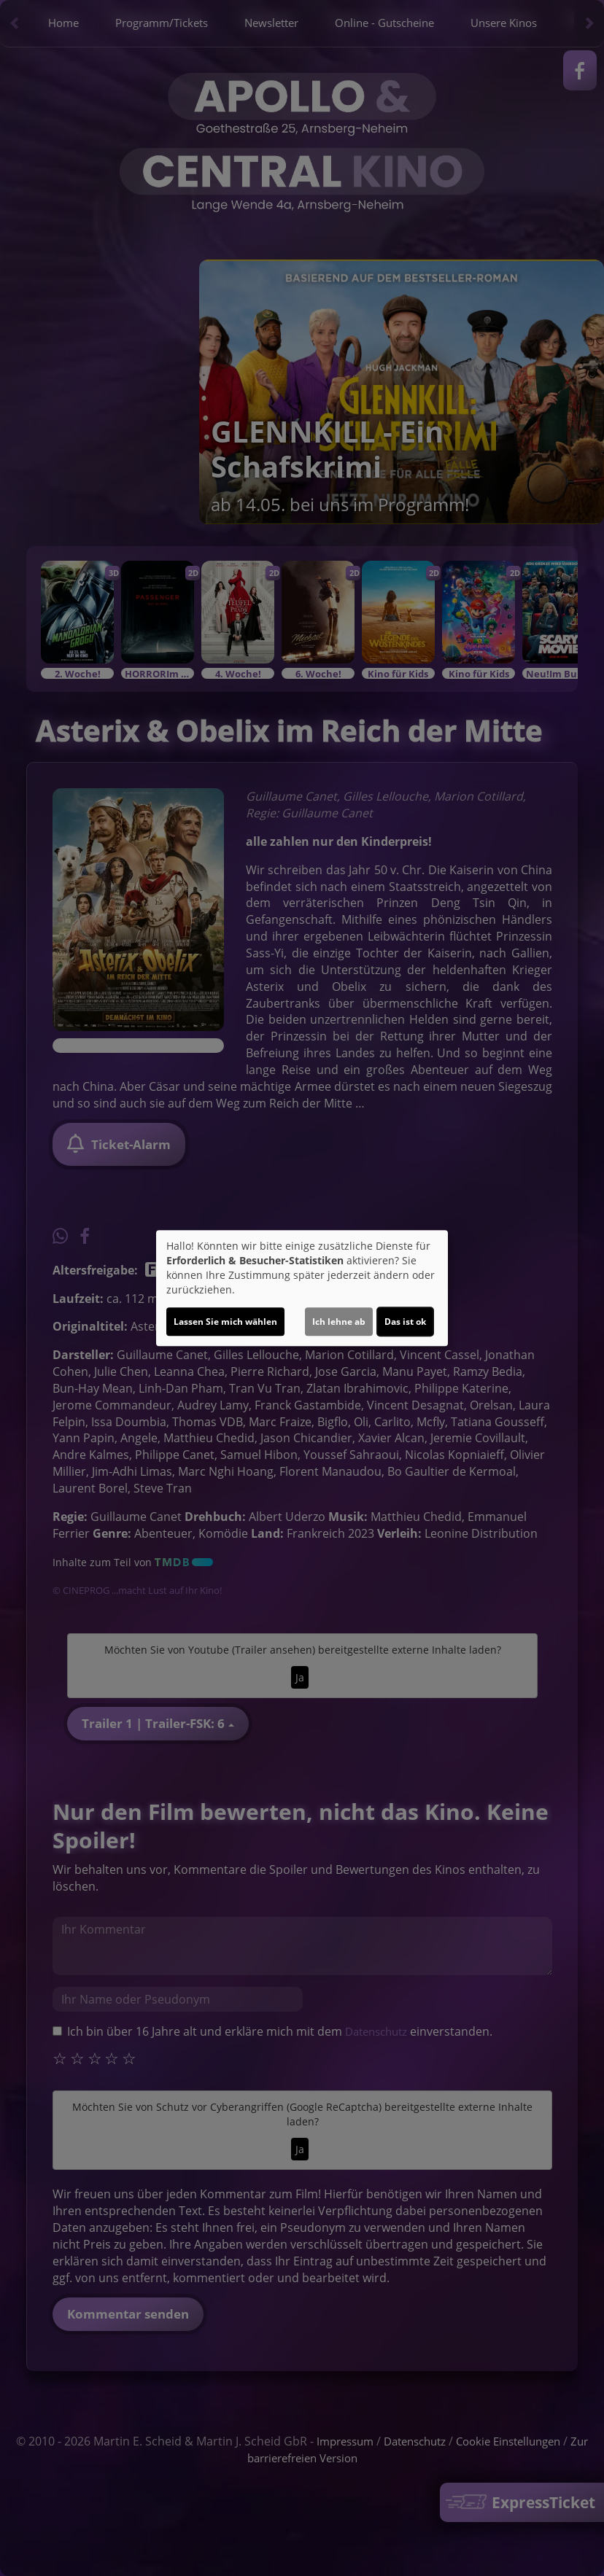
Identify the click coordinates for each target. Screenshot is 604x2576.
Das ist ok (405, 1321)
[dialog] (302, 1288)
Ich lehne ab (338, 1321)
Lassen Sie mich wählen (225, 1321)
